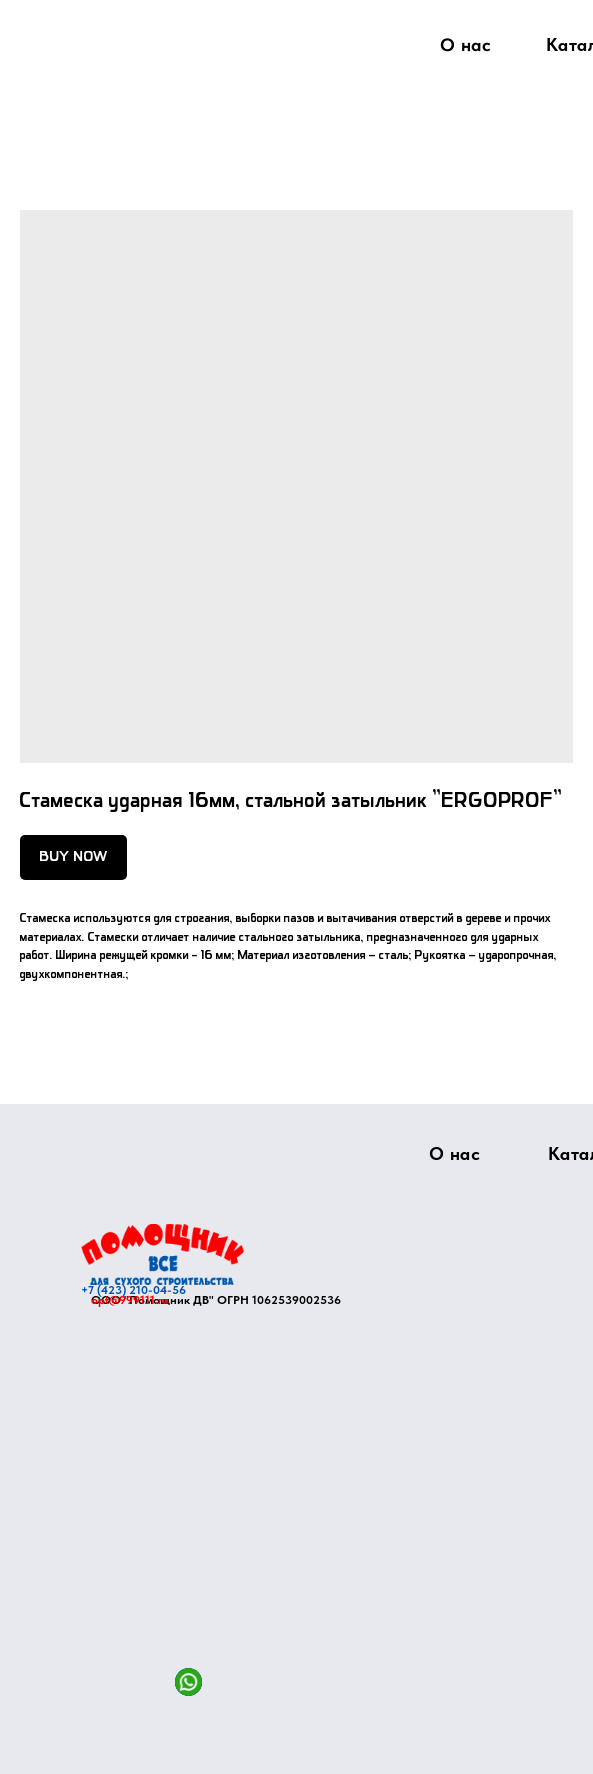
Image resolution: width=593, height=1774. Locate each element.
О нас (465, 45)
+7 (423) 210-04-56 (133, 1290)
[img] (162, 1254)
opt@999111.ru (129, 1300)
